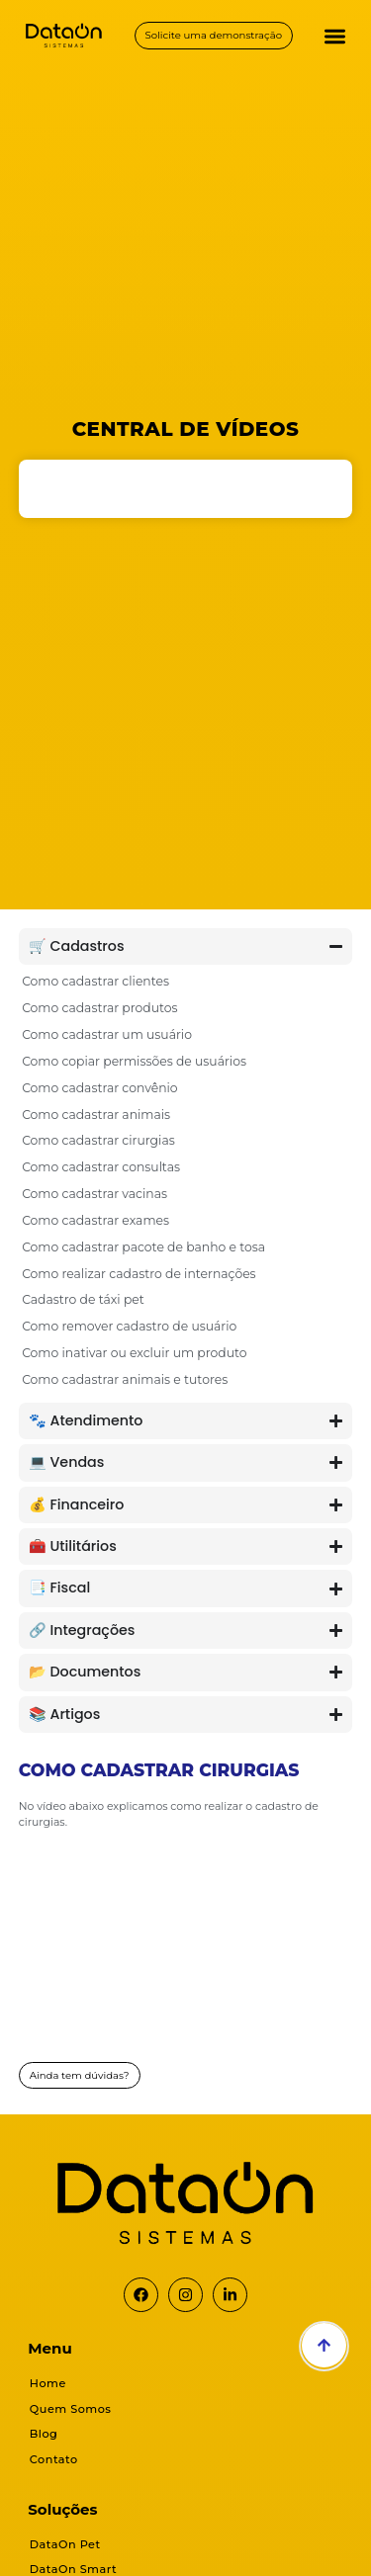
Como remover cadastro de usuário (129, 1326)
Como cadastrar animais (96, 1114)
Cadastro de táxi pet (83, 1299)
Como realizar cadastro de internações (139, 1273)
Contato (54, 2459)
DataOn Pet (65, 2544)
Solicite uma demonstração (214, 35)
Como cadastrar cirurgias (98, 1140)
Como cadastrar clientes (95, 981)
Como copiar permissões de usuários (134, 1061)
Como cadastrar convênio (99, 1087)
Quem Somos (71, 2409)
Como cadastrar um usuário (107, 1034)
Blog (44, 2434)
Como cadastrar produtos (99, 1007)
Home (48, 2383)
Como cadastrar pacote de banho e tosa (143, 1247)
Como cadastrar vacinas (94, 1193)
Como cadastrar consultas (101, 1166)
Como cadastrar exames (95, 1220)
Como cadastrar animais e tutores (125, 1379)
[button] (336, 36)
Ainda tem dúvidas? (80, 2075)
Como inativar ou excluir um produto (134, 1352)
